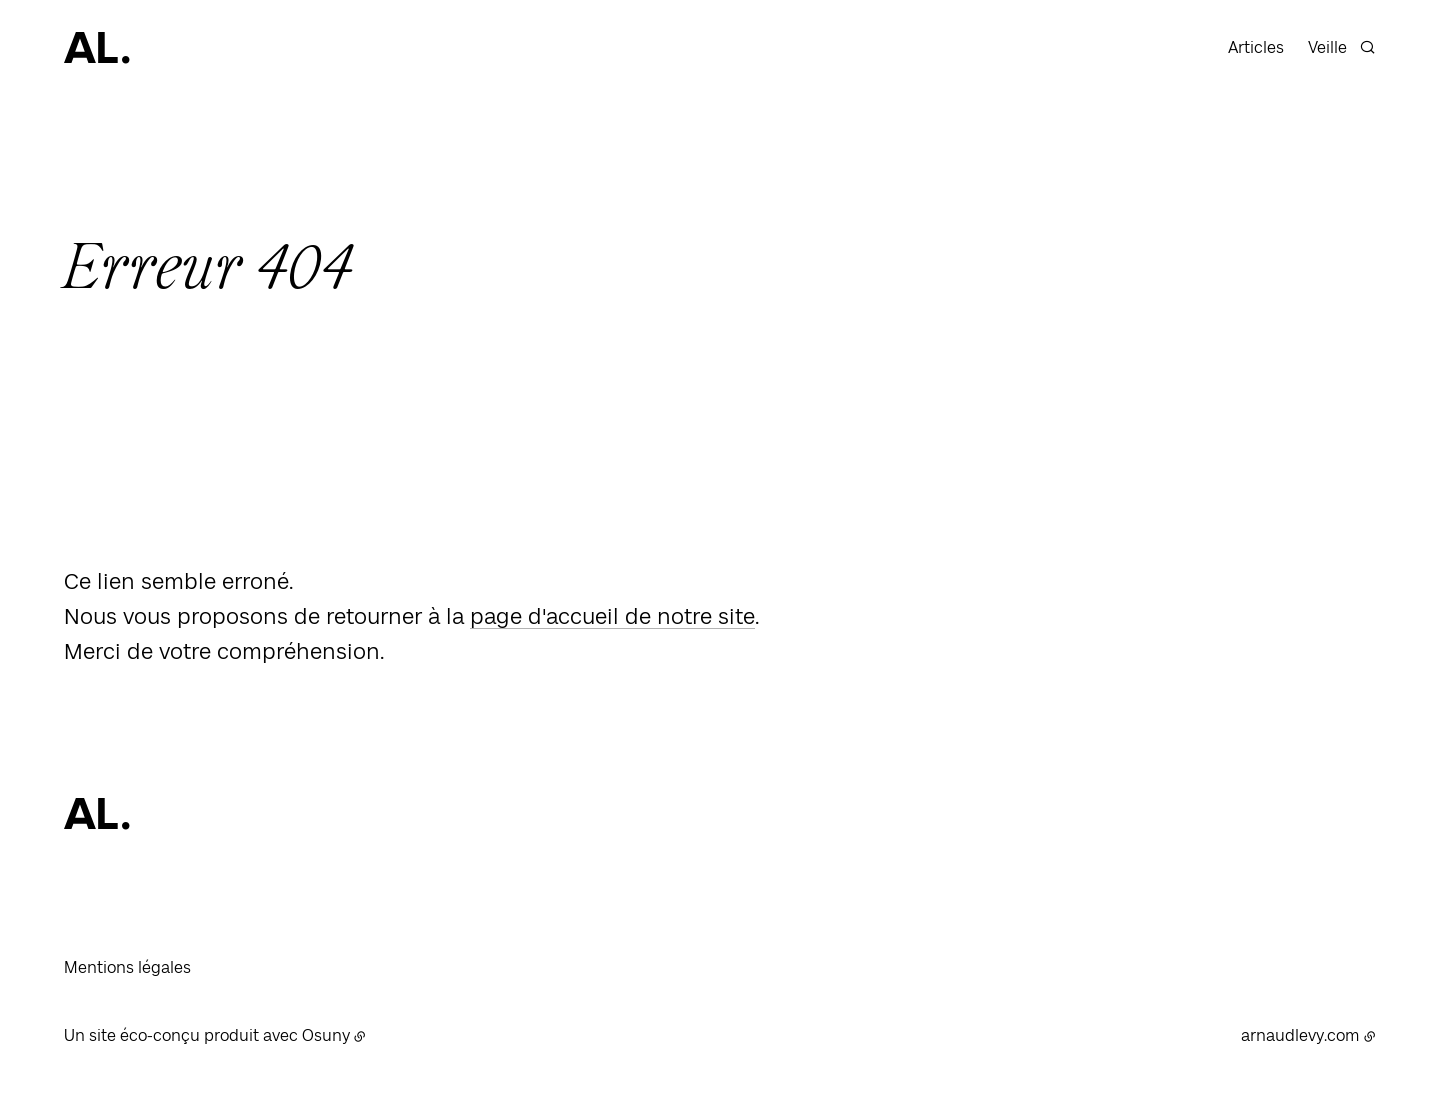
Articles (1256, 47)
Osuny (326, 1035)
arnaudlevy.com (1300, 1035)
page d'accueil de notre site (612, 616)
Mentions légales (127, 967)
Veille (1327, 47)
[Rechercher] (1367, 44)
